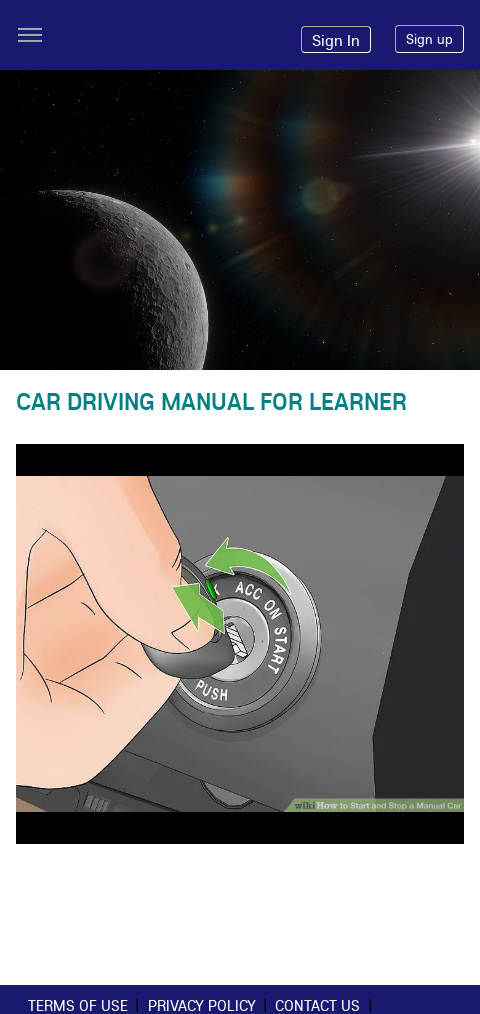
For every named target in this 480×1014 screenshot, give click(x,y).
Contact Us (317, 1005)
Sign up (429, 39)
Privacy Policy (202, 1005)
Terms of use (78, 1005)
